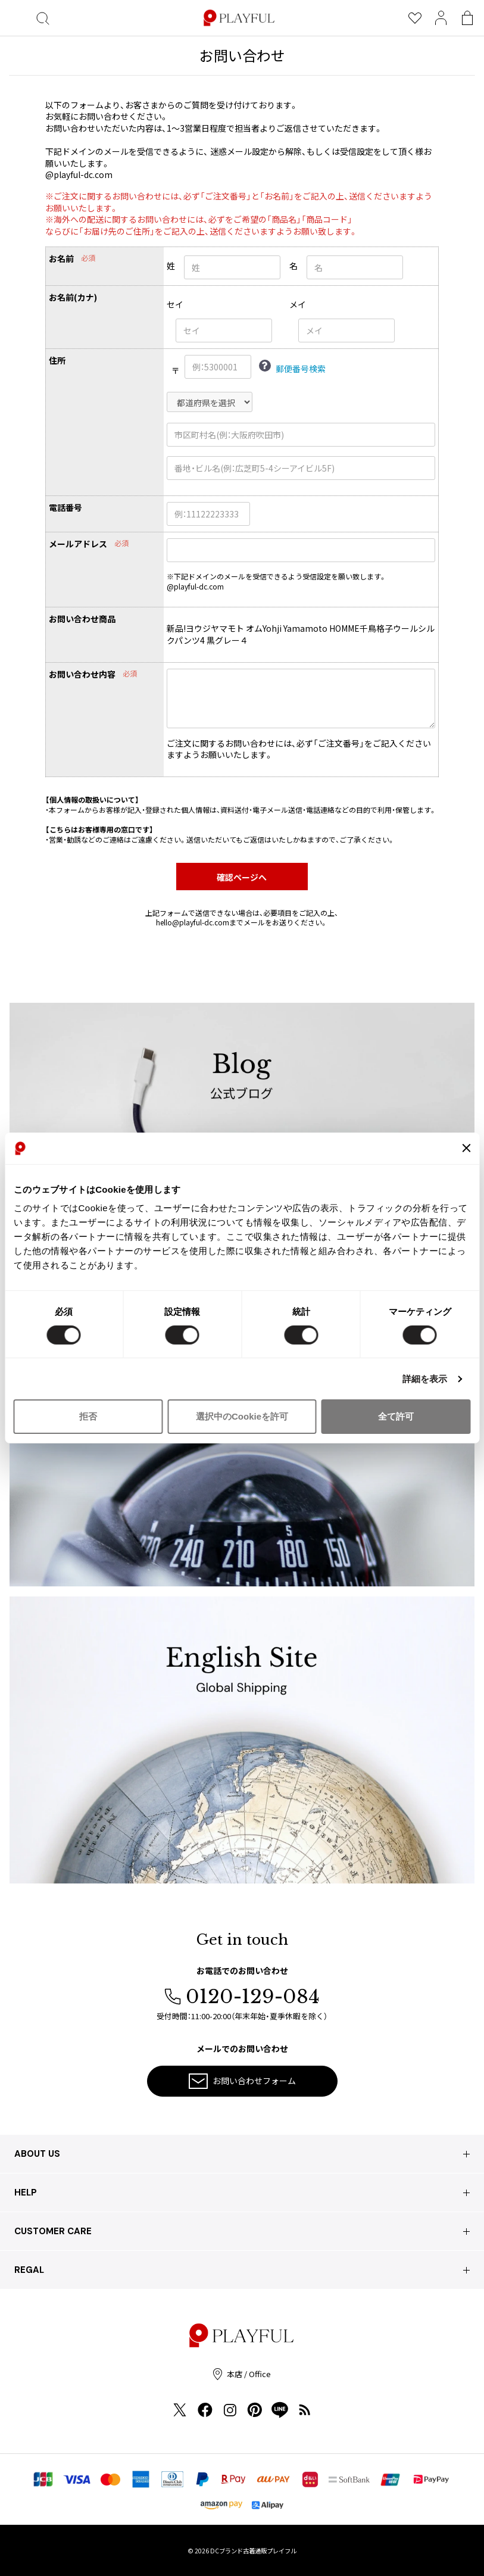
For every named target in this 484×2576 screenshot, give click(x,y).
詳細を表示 (425, 1379)
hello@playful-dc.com (192, 922)
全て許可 (396, 1416)
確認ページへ (242, 877)
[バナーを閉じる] (466, 1148)
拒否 (88, 1416)
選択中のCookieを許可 (242, 1416)
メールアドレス (78, 544)
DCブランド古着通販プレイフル (253, 2550)
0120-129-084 (242, 1996)
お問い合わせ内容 (82, 674)
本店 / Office (242, 2374)
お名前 (61, 258)
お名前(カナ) (73, 297)
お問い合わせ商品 (82, 619)
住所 (57, 360)
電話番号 (65, 507)
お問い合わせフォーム (242, 2081)
